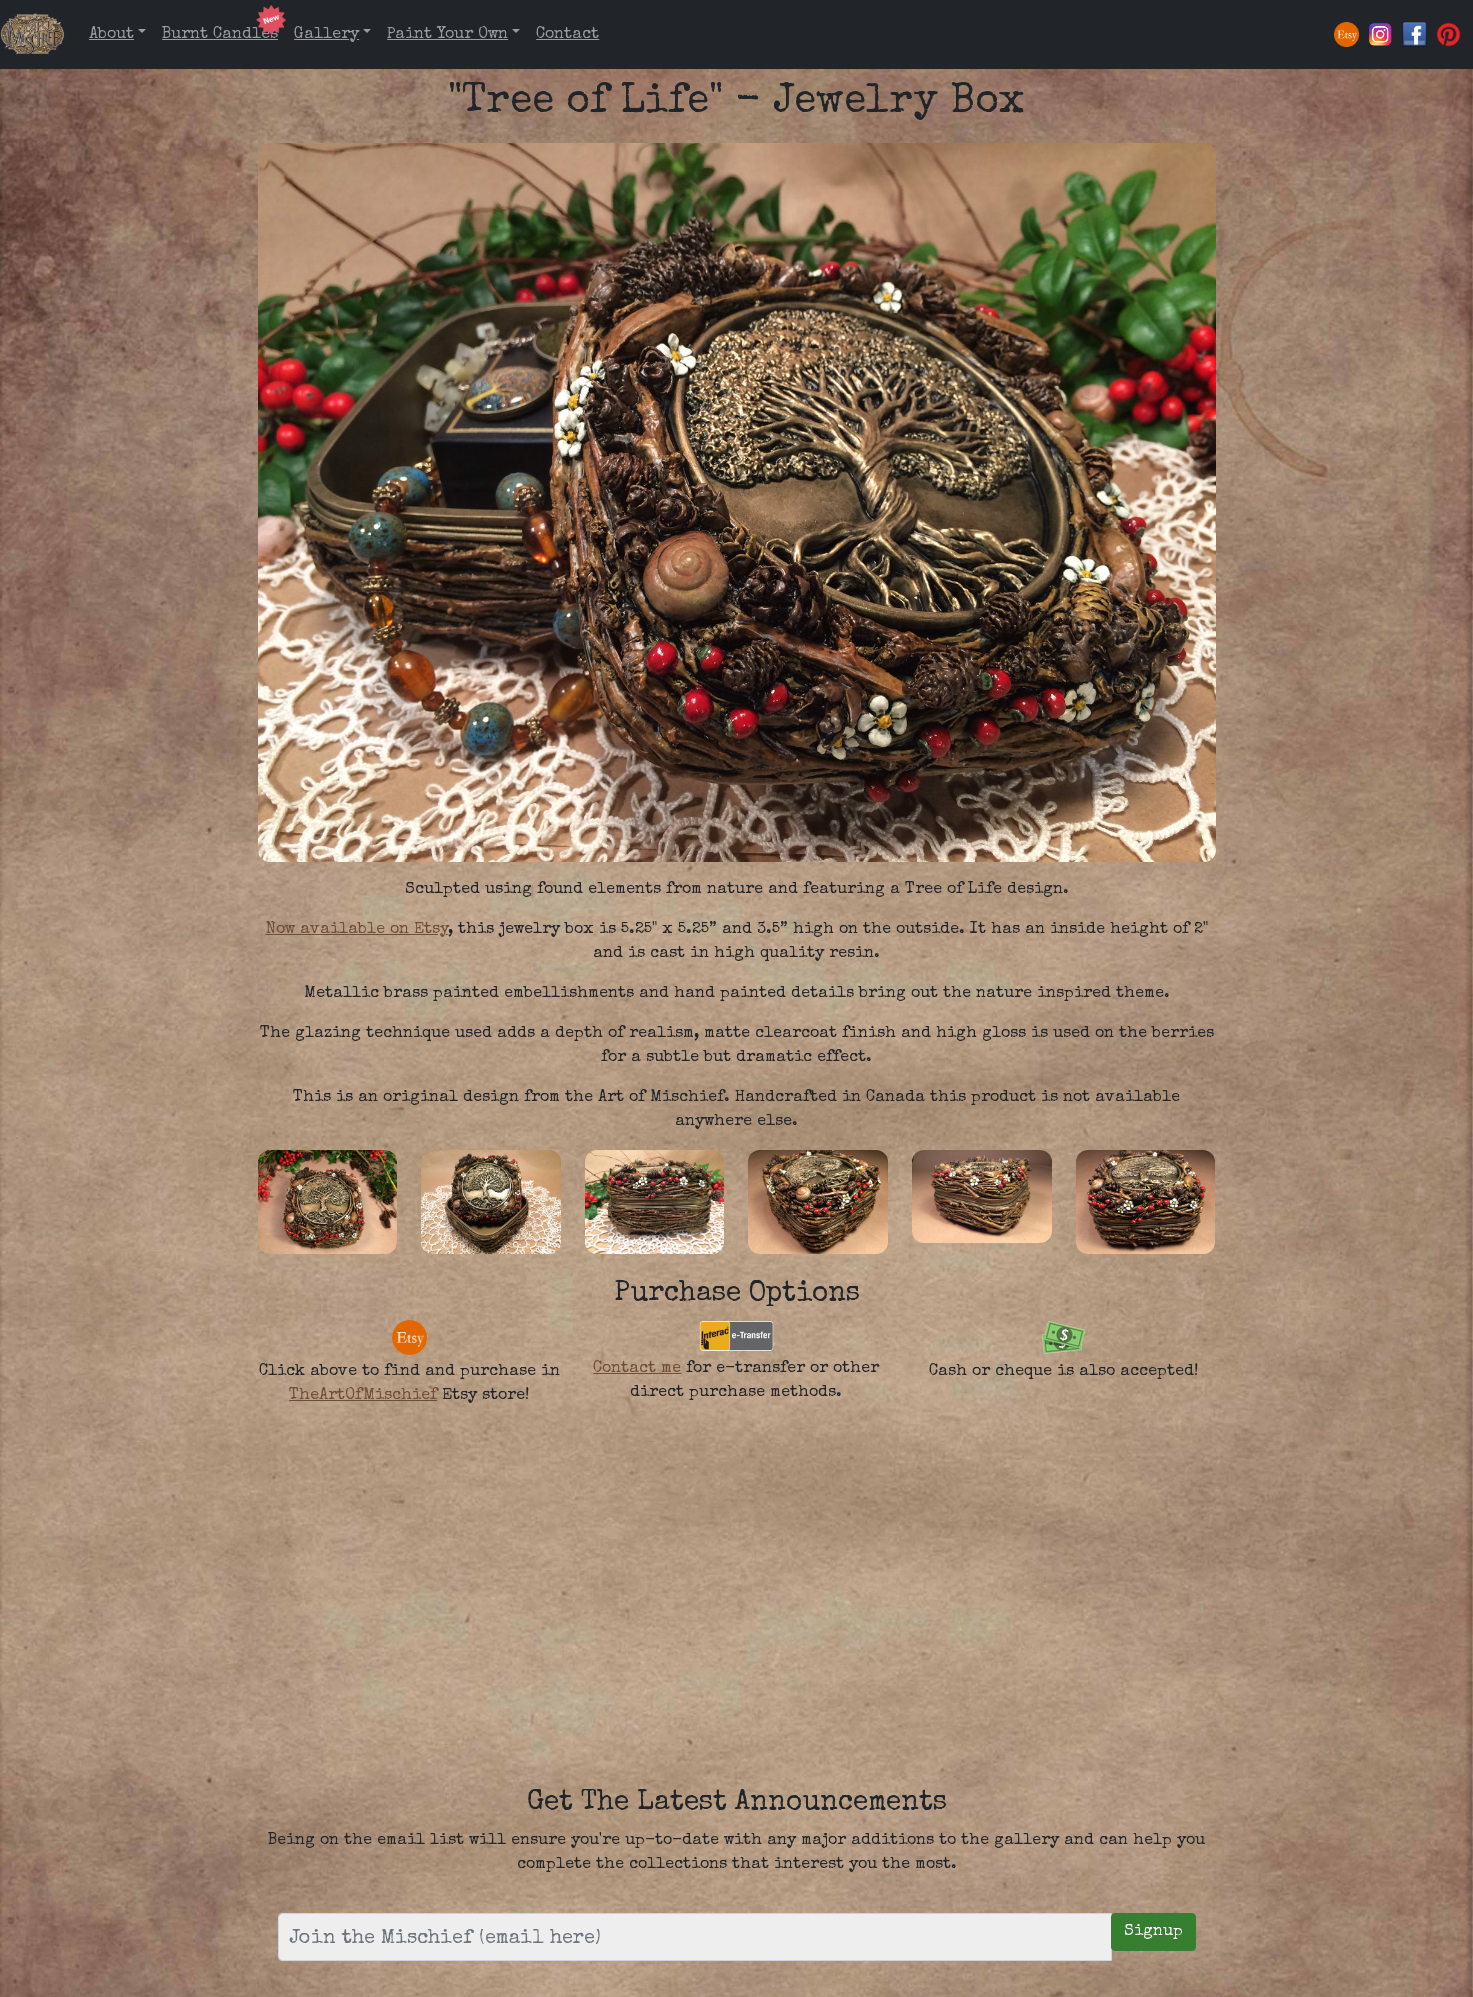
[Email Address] (695, 1937)
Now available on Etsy (357, 930)
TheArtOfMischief (363, 1396)
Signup (1153, 1932)
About (111, 35)
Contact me (637, 1369)
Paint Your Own (447, 35)
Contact (567, 35)
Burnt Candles (220, 35)
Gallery (326, 35)
